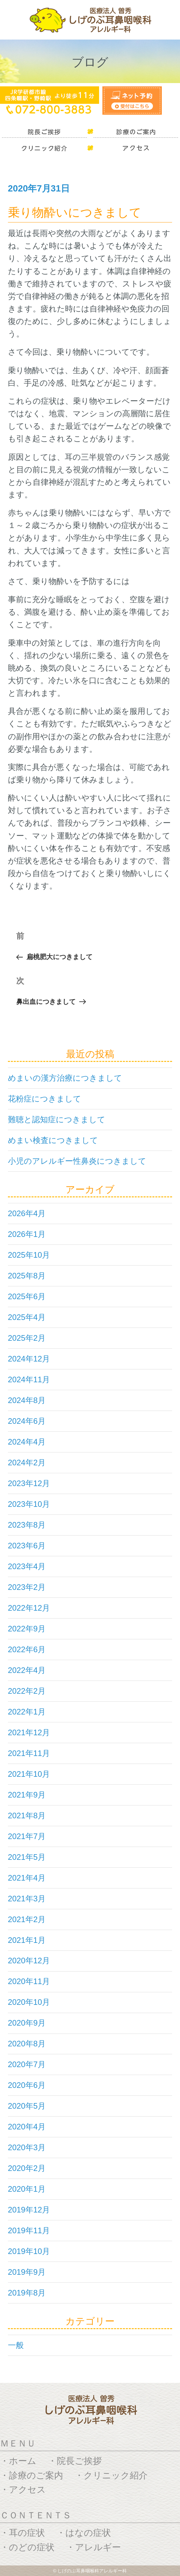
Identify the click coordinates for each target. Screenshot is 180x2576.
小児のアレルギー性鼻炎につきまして (77, 1160)
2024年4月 (27, 1441)
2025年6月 (27, 1296)
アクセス (27, 2489)
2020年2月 (27, 2168)
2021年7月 (27, 1836)
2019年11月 (29, 2230)
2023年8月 (27, 1524)
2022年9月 (27, 1628)
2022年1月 (27, 1711)
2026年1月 (27, 1234)
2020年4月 (27, 2126)
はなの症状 (88, 2533)
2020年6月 (27, 2085)
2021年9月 (27, 1794)
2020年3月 (27, 2147)
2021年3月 (27, 1898)
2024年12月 (29, 1358)
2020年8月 (27, 2043)
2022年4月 (27, 1670)
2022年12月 (29, 1607)
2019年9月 (27, 2272)
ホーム (22, 2461)
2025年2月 (27, 1337)
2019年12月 (29, 2209)
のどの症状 (31, 2547)
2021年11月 (29, 1753)
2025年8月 (27, 1275)
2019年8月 (27, 2292)
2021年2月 (27, 1919)
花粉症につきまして (44, 1098)
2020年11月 (29, 1981)
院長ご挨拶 (79, 2461)
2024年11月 (29, 1379)
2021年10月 (29, 1774)
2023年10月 (29, 1504)
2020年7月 (27, 2064)
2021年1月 (27, 1940)
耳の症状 (27, 2533)
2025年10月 (29, 1254)
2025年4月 (27, 1317)
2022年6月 (27, 1649)
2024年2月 (27, 1462)
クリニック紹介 (116, 2475)
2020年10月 (29, 2002)
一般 (16, 2345)
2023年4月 (27, 1566)
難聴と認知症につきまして (56, 1119)
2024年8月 (27, 1400)
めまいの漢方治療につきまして (65, 1077)
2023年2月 (27, 1587)
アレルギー (98, 2547)
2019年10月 (29, 2251)
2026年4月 (27, 1213)
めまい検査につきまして (53, 1140)
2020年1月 (27, 2188)
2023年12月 (29, 1483)
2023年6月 (27, 1545)
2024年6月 (27, 1421)
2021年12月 (29, 1732)
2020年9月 (27, 2022)
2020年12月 (29, 1960)
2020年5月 (27, 2105)
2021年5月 (27, 1857)
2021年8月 (27, 1815)
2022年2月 (27, 1690)
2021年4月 (27, 1877)
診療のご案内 (36, 2475)
